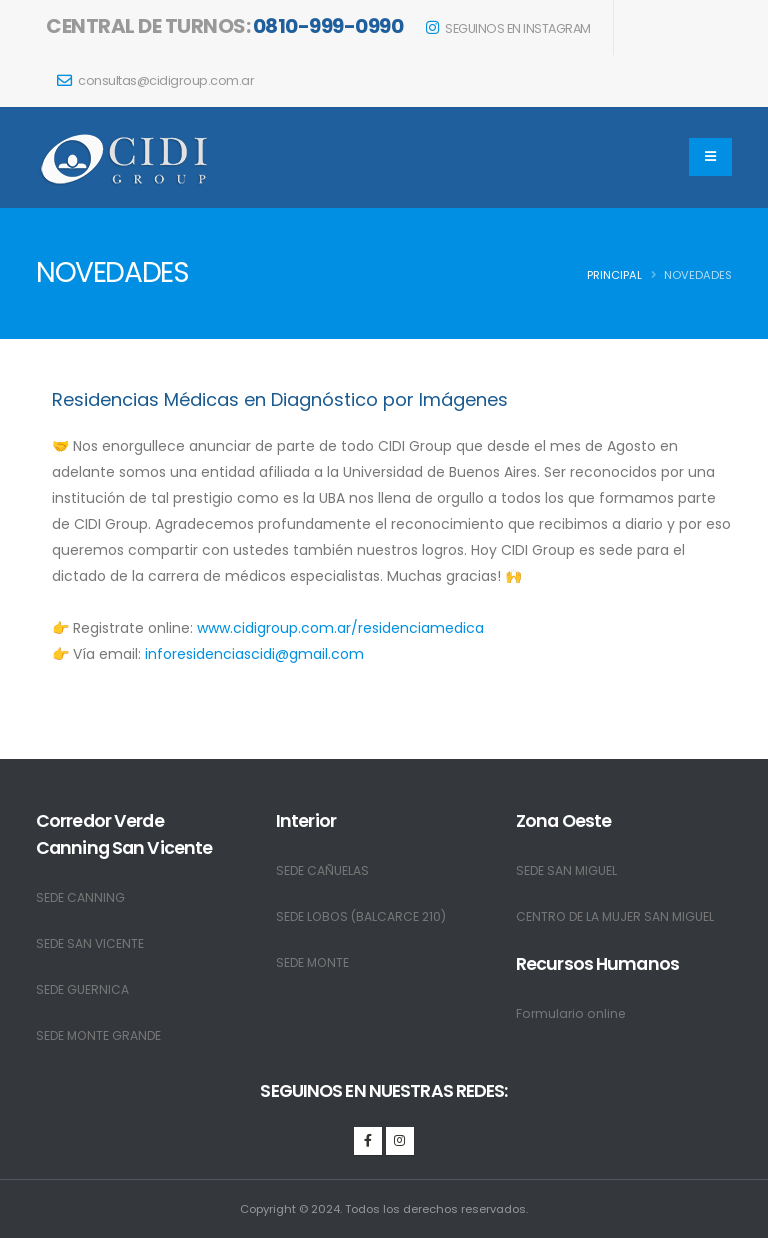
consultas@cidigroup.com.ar (155, 80)
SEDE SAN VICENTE (91, 943)
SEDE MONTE (314, 962)
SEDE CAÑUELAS (323, 870)
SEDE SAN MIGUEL (567, 870)
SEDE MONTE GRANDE (100, 1035)
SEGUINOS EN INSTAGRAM (508, 28)
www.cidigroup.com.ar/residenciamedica (340, 628)
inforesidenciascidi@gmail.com (254, 654)
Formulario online (572, 1013)
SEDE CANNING (81, 897)
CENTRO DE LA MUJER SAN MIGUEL (617, 916)
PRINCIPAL (614, 275)
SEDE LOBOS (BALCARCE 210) (363, 916)
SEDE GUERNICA (83, 989)
